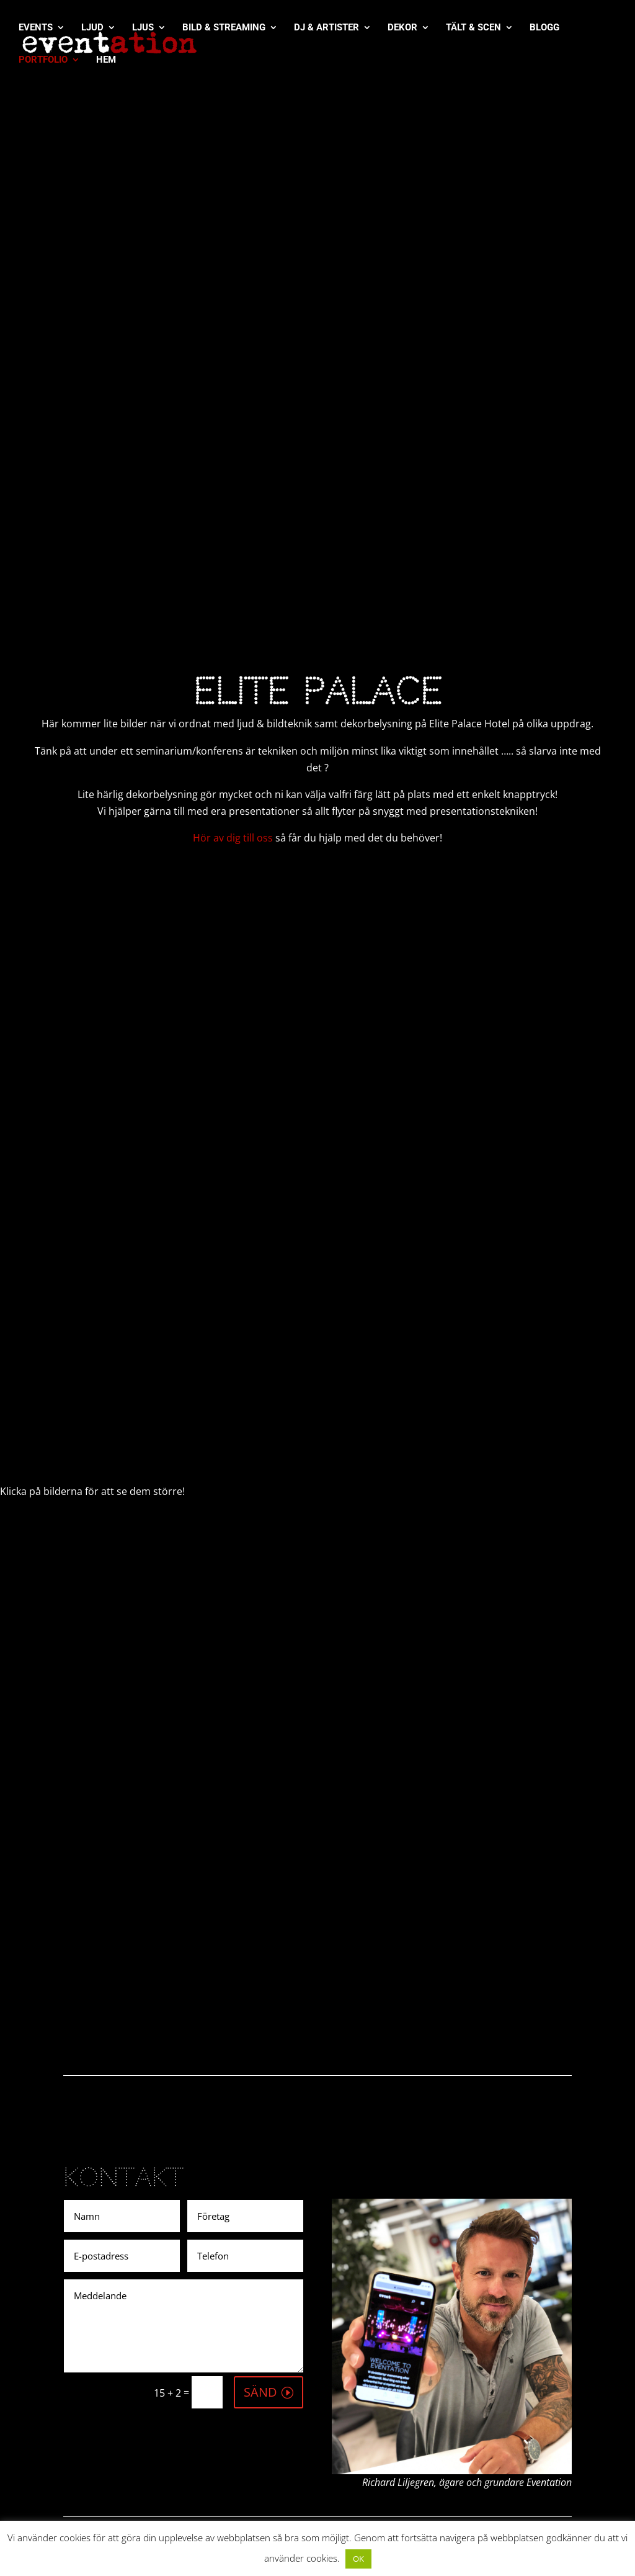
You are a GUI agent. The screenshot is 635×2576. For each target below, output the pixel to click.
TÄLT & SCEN (473, 29)
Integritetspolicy (378, 2421)
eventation (538, 2411)
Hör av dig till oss (233, 561)
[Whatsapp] (342, 2309)
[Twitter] (269, 2309)
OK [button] (358, 2558)
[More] (390, 2309)
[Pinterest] (366, 2309)
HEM (106, 61)
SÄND (260, 2115)
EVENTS (36, 29)
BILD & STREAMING (223, 29)
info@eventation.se (242, 2461)
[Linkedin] (318, 2309)
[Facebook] (245, 2309)
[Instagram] (293, 2309)
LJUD (92, 29)
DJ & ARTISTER (326, 29)
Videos (356, 2398)
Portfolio (360, 2377)
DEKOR (402, 29)
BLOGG (544, 29)
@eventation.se (502, 2393)
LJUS (143, 29)
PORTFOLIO (43, 61)
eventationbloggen (510, 2478)
